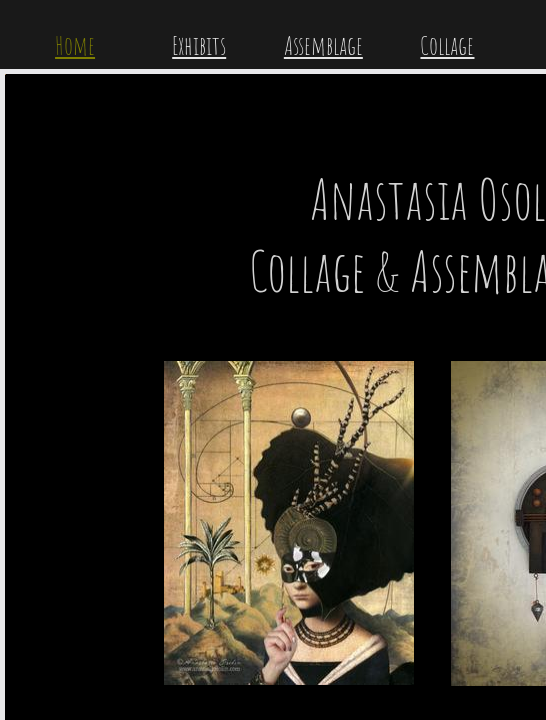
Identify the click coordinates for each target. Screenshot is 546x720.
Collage (447, 45)
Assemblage (323, 45)
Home (75, 45)
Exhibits (199, 45)
